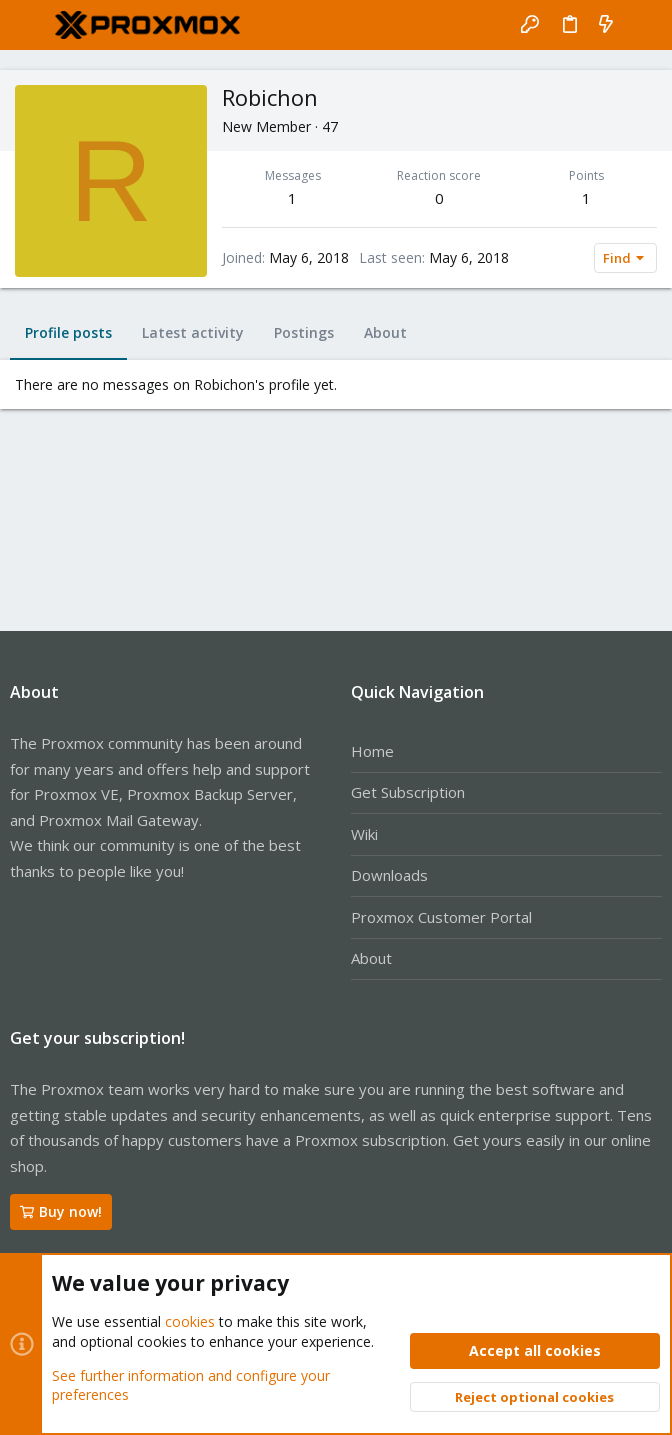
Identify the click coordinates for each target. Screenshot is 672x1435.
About (371, 958)
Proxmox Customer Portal (441, 917)
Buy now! (61, 1211)
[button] (30, 25)
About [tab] (385, 332)
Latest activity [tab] (193, 332)
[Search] (642, 25)
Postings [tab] (304, 332)
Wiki (364, 834)
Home (372, 751)
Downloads (389, 875)
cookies (190, 1322)
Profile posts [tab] (68, 332)
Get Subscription (408, 792)
